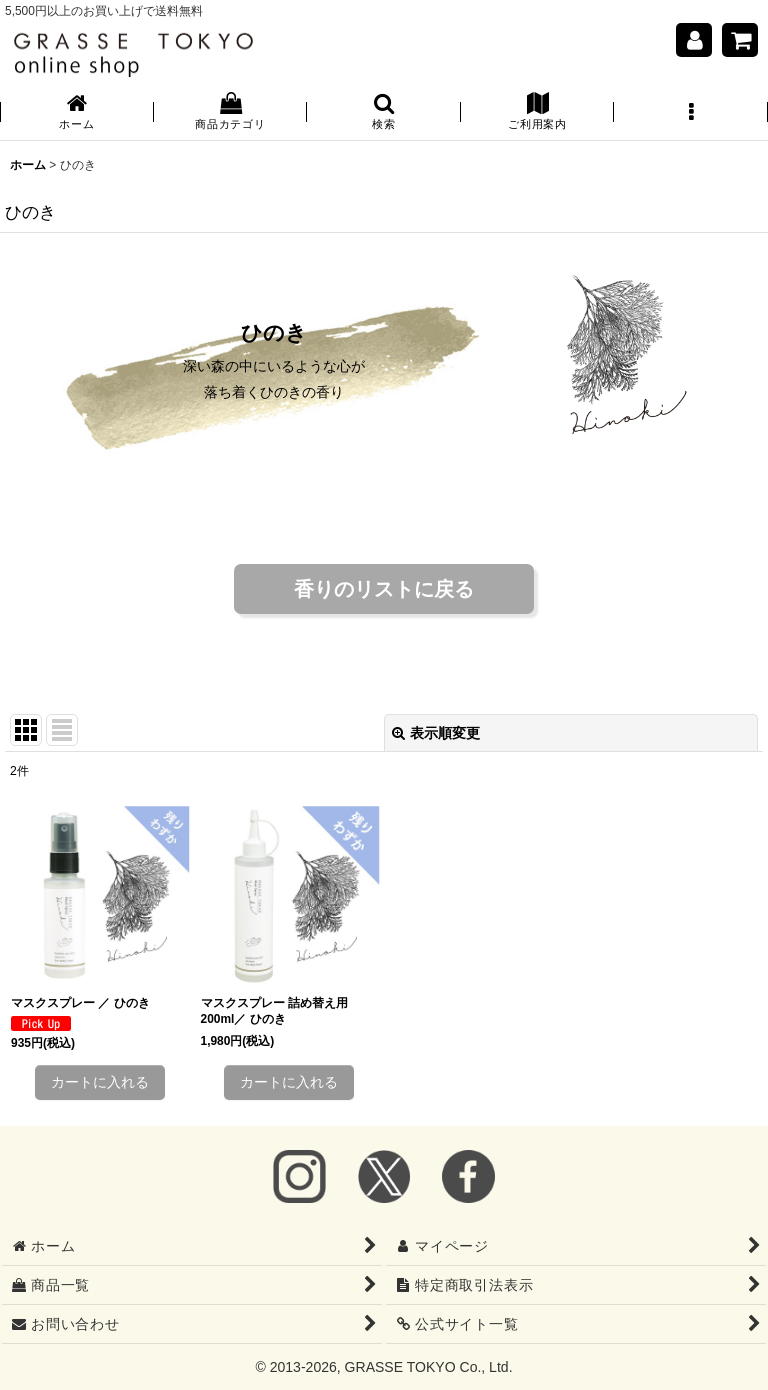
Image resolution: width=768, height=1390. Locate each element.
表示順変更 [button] (436, 733)
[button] (384, 113)
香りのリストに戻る (384, 589)
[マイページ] (694, 40)
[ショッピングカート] (740, 40)
